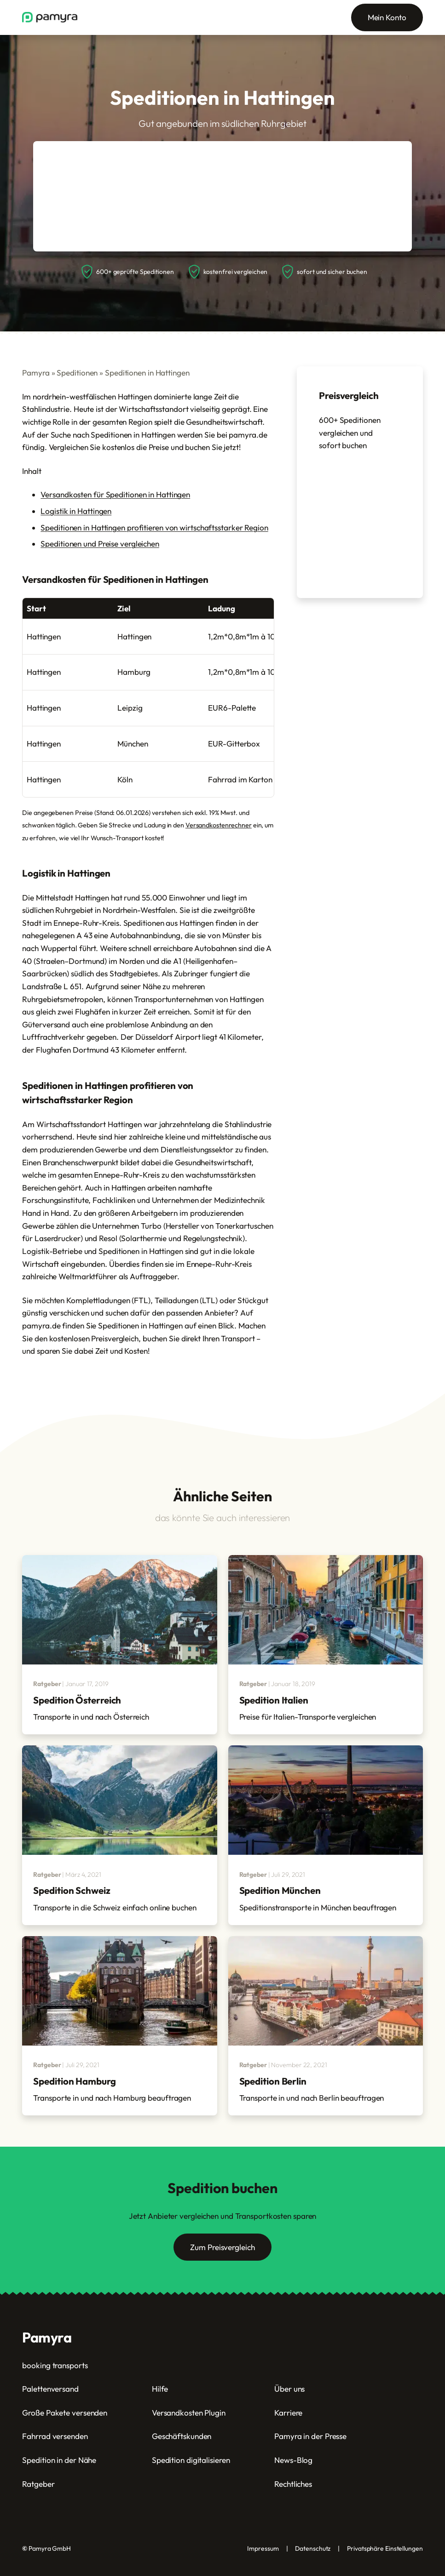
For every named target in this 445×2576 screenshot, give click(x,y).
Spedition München (280, 1890)
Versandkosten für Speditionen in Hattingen (115, 494)
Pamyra (35, 372)
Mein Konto (387, 17)
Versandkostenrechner (218, 825)
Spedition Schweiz (71, 1890)
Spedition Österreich (77, 1700)
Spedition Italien (273, 1700)
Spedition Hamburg (74, 2081)
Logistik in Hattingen (75, 511)
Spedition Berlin (272, 2081)
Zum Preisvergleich (222, 2247)
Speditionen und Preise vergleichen (99, 543)
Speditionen (77, 372)
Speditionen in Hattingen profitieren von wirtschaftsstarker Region (154, 527)
